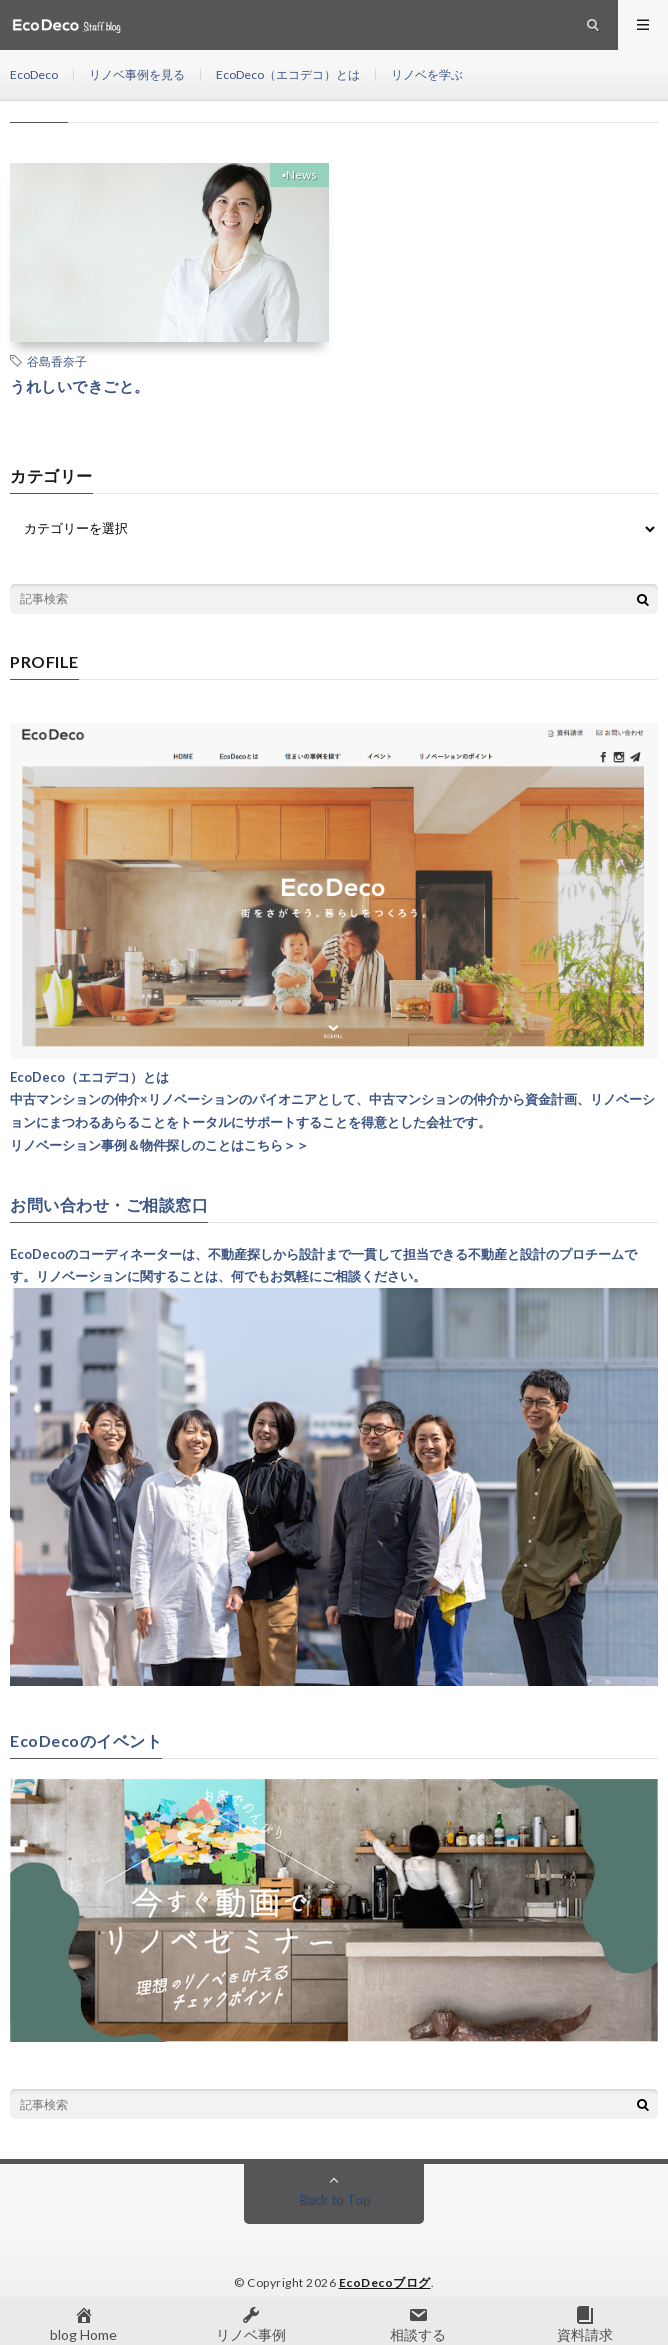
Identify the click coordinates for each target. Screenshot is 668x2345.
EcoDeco (34, 74)
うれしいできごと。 (80, 386)
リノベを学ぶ (427, 74)
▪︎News (299, 174)
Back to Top (334, 2199)
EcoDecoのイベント (86, 1741)
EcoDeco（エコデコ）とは (288, 74)
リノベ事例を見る (137, 74)
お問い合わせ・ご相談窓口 (109, 1205)
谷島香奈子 (57, 361)
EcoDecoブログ (385, 2282)
